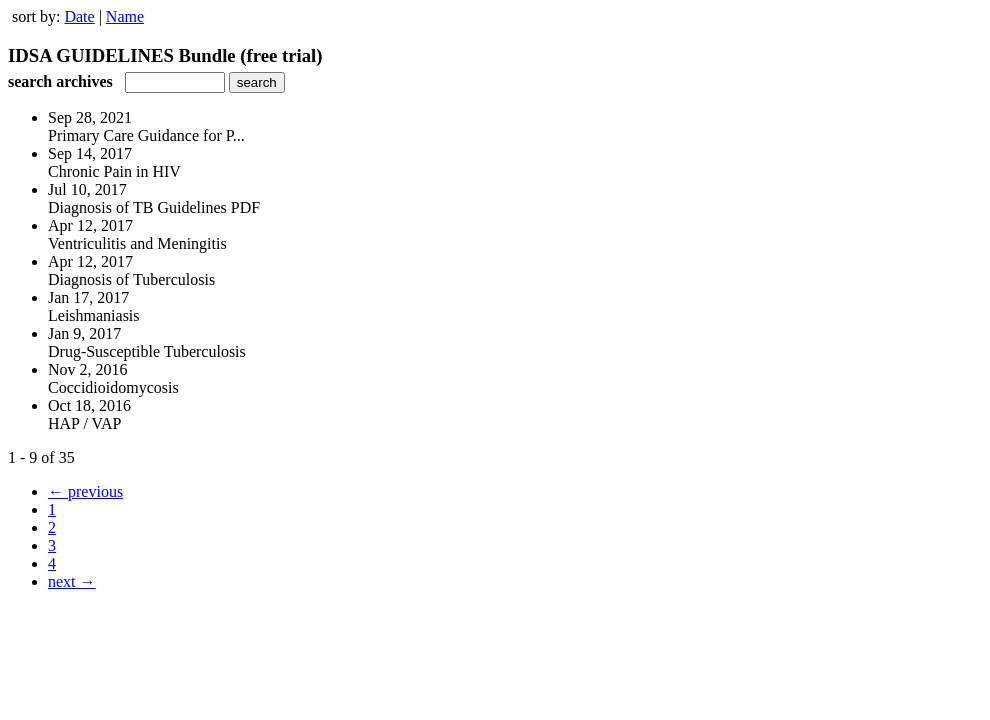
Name (125, 16)
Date (79, 16)
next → (72, 581)
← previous (85, 491)
